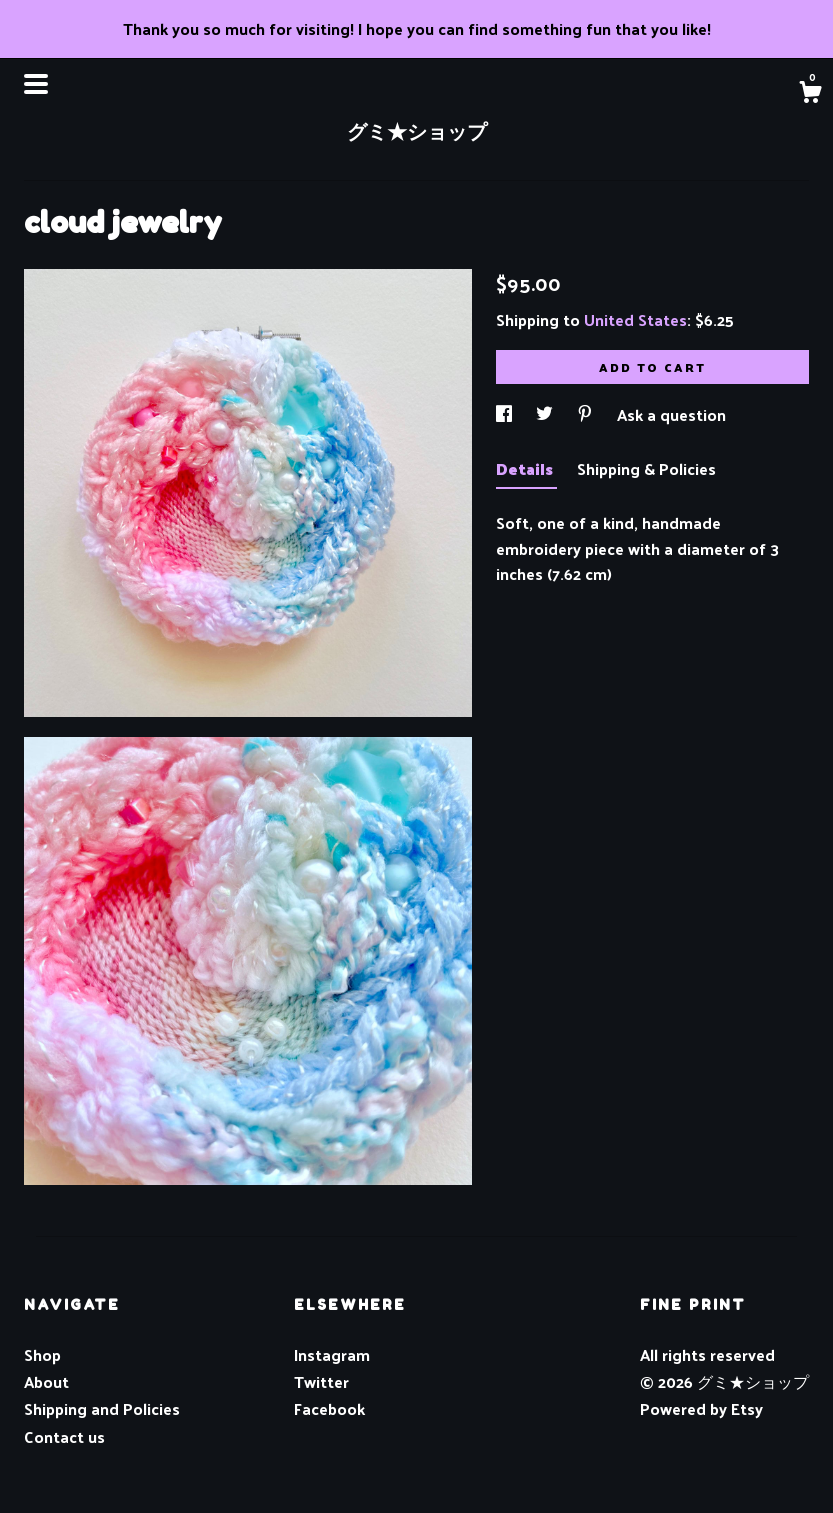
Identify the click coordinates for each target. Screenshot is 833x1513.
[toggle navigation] (36, 84)
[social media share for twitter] (546, 414)
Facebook (329, 1408)
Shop (42, 1354)
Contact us (64, 1437)
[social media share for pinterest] (587, 414)
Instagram (332, 1354)
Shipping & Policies (646, 468)
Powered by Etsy (701, 1408)
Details (526, 468)
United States (635, 319)
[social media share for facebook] (506, 414)
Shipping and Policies (102, 1408)
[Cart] (810, 94)
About (46, 1381)
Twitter (321, 1381)
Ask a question (671, 414)
